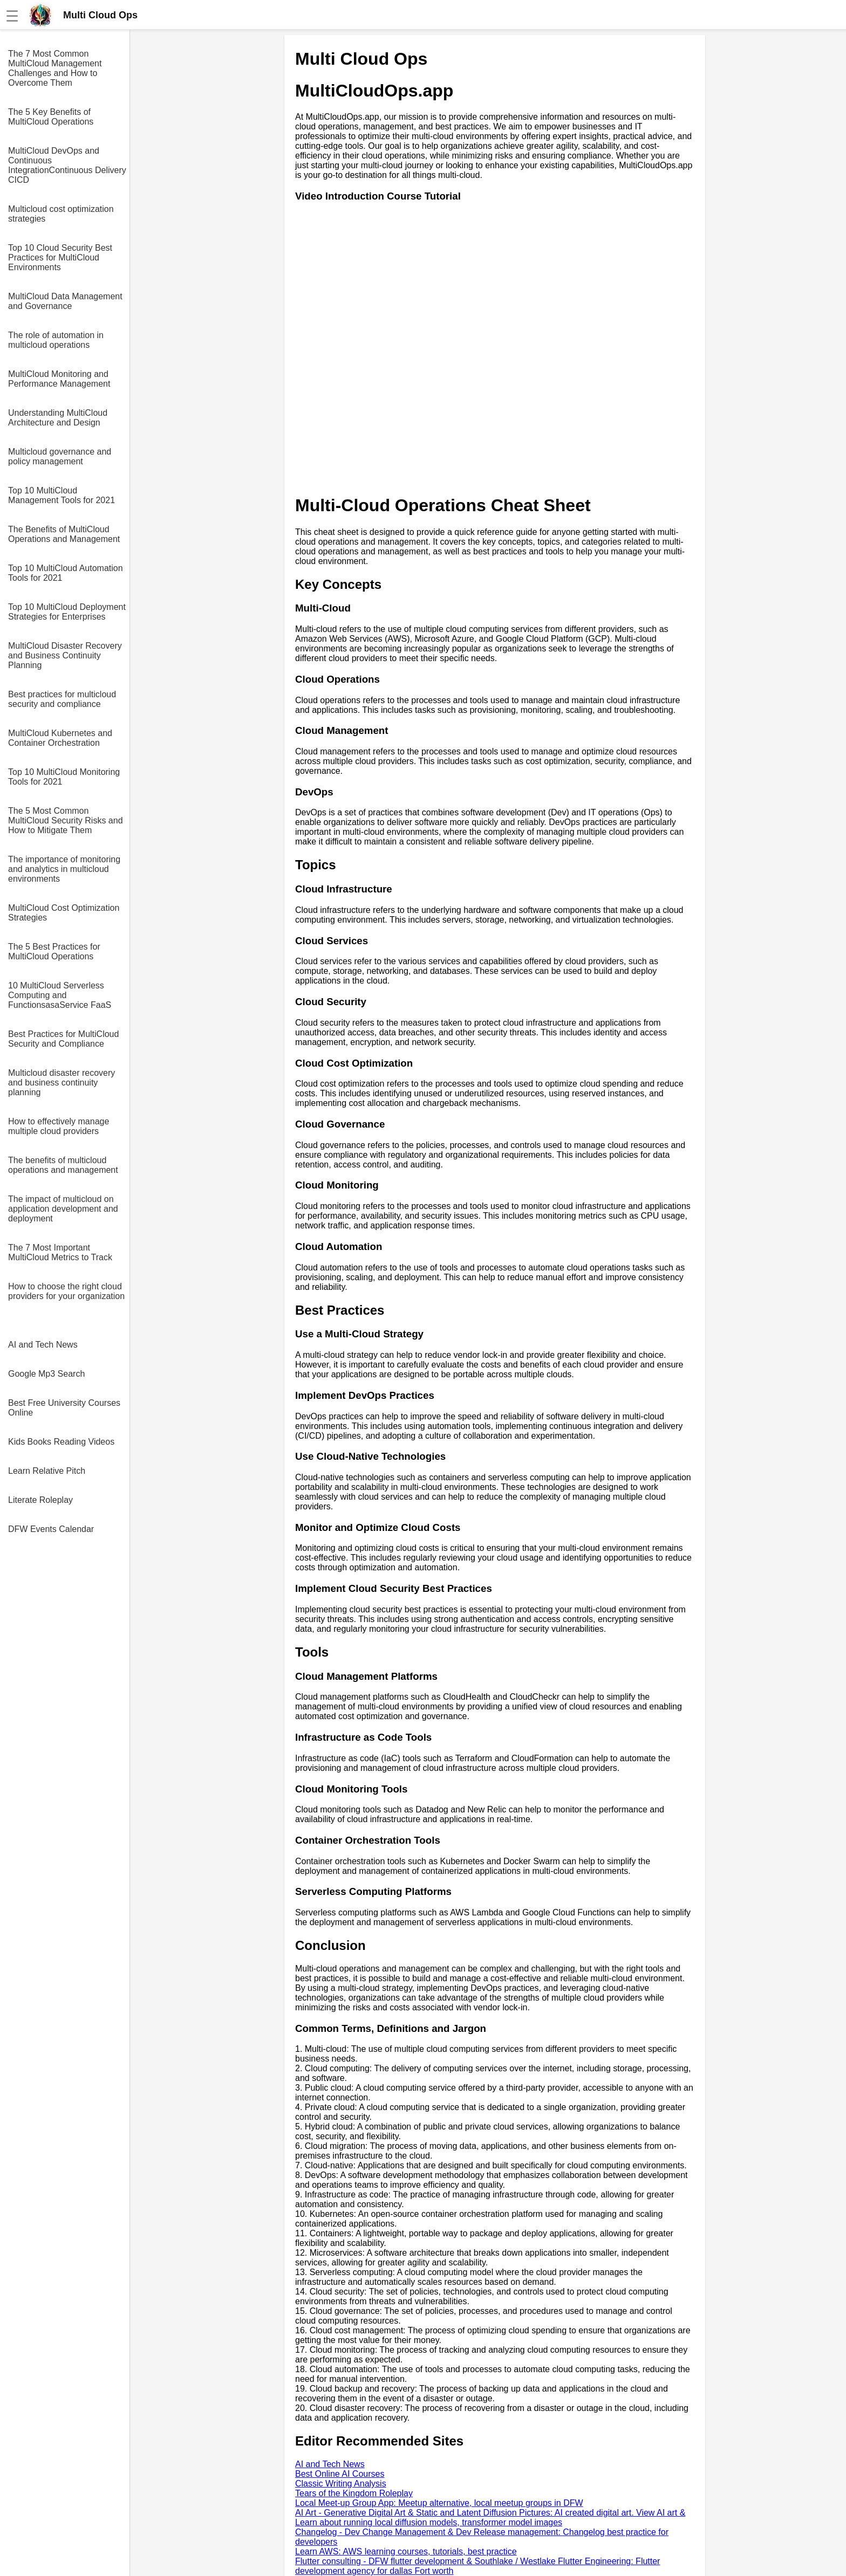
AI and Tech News (43, 1344)
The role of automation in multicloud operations (56, 340)
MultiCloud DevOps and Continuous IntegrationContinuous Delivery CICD (67, 165)
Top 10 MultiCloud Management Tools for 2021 (61, 495)
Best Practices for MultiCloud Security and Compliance (63, 1038)
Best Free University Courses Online (64, 1407)
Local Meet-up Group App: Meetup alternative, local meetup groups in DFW (439, 2503)
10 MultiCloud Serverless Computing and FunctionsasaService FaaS (59, 995)
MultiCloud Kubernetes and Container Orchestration (60, 738)
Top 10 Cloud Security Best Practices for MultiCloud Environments (60, 257)
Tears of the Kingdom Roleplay (354, 2493)
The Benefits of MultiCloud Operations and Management (64, 534)
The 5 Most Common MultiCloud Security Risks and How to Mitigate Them (65, 820)
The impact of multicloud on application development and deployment (63, 1208)
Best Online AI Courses (339, 2473)
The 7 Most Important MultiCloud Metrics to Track (60, 1252)
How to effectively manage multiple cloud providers (58, 1126)
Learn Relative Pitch (46, 1470)
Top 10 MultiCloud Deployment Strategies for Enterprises (67, 611)
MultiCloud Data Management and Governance (65, 301)
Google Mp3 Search (46, 1373)
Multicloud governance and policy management (59, 456)
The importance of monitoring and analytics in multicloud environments (64, 869)
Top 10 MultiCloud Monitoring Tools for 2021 (64, 776)
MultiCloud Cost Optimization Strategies (63, 912)
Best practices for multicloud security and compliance (62, 699)
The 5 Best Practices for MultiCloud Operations (54, 951)
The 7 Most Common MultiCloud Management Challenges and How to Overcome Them (54, 68)
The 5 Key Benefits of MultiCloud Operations (50, 116)
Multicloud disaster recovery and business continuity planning (61, 1082)
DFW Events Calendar (51, 1529)
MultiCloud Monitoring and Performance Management (59, 378)
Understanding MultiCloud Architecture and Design (57, 417)
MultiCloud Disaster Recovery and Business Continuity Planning (65, 655)
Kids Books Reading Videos (61, 1441)
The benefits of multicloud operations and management (63, 1165)
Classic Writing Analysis (340, 2483)
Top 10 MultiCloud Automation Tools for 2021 (65, 573)
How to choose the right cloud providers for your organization (66, 1291)
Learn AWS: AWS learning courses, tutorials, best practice (406, 2551)
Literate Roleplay (40, 1500)
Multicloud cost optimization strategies (61, 213)
